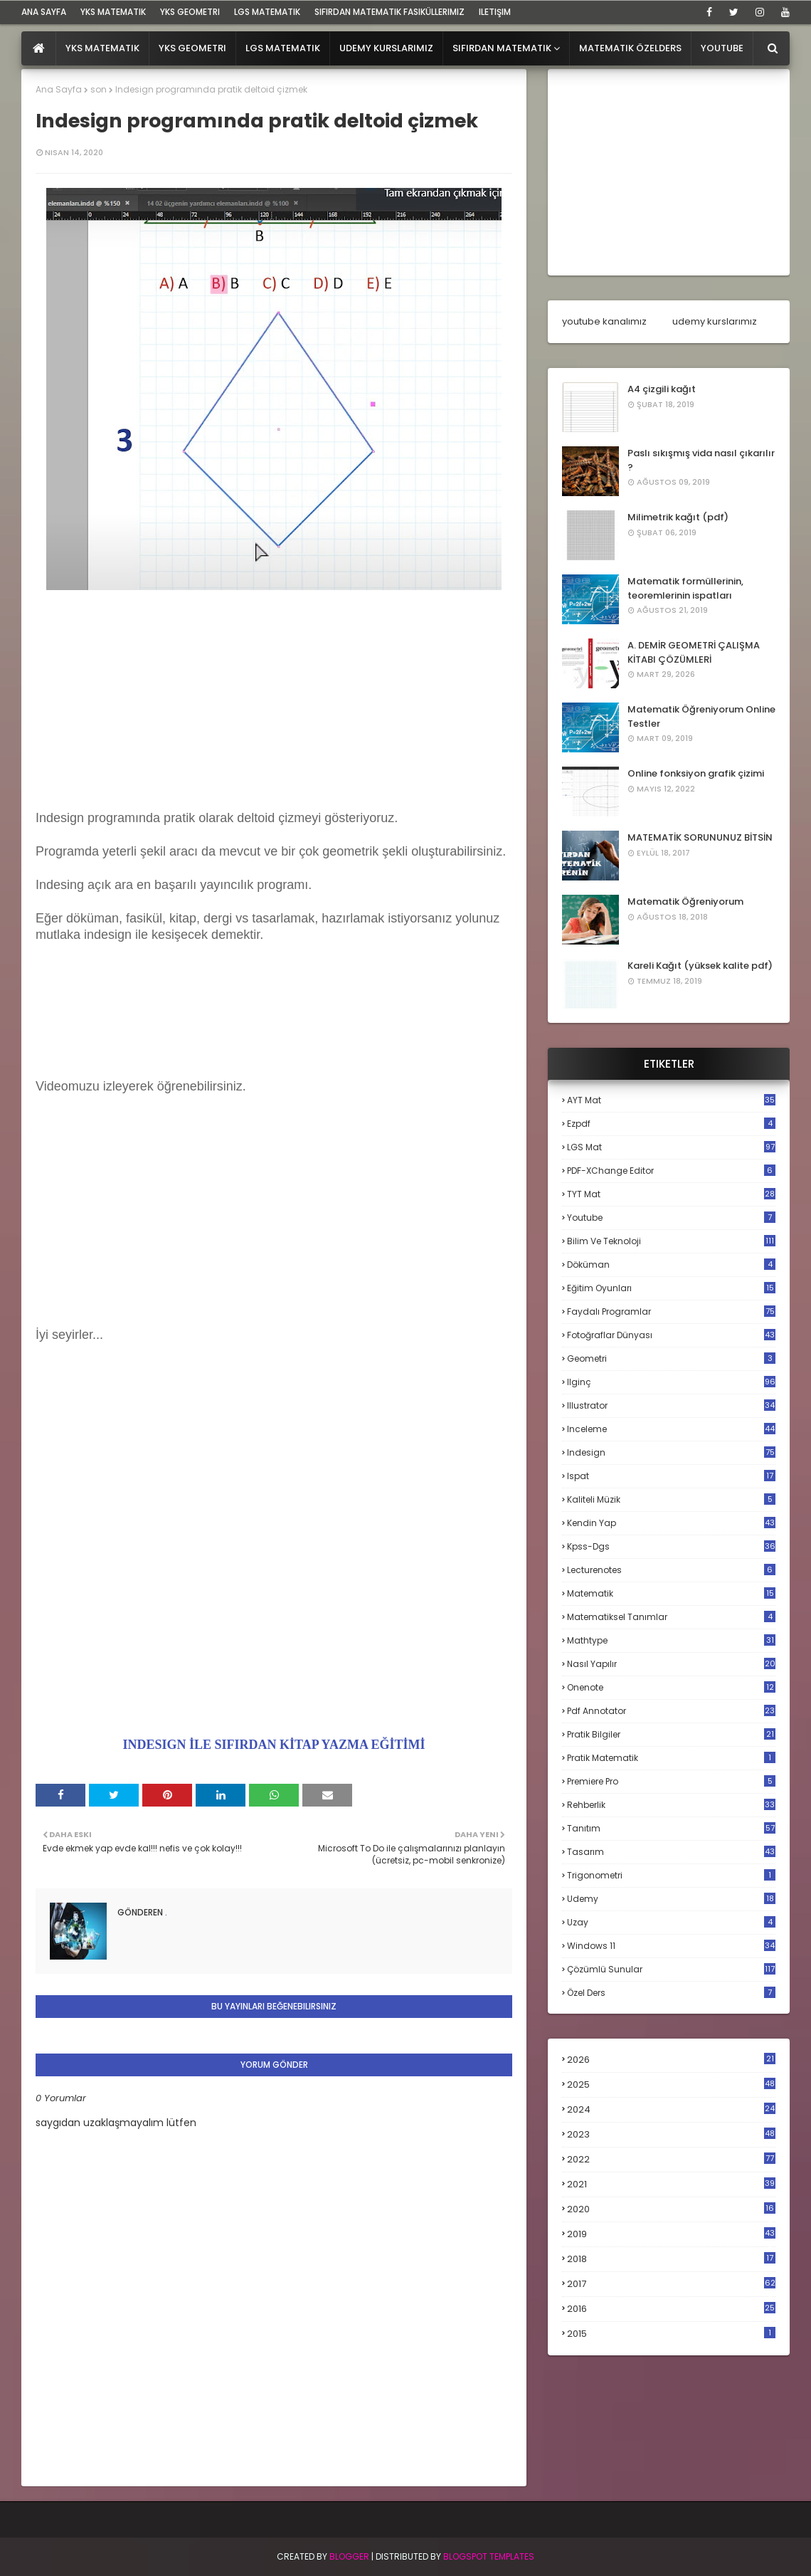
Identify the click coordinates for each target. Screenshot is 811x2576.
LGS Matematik (267, 12)
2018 (671, 2259)
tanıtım (671, 1828)
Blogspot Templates (488, 2556)
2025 (671, 2084)
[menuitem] (38, 48)
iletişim (495, 12)
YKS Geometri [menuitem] (192, 48)
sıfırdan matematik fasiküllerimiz (389, 12)
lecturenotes (671, 1570)
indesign (671, 1452)
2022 (671, 2159)
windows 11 (671, 1946)
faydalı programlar (671, 1311)
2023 (671, 2135)
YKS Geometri (190, 12)
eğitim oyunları (671, 1288)
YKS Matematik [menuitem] (102, 48)
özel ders (671, 1993)
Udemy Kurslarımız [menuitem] (386, 48)
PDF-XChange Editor (671, 1171)
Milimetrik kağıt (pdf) (677, 517)
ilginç (671, 1382)
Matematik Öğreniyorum (685, 901)
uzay (671, 1922)
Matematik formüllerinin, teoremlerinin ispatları (685, 588)
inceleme (671, 1429)
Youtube (671, 1217)
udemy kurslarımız (714, 321)
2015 (671, 2333)
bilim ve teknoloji (671, 1241)
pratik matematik (671, 1758)
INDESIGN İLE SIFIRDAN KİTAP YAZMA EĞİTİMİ (274, 1745)
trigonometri (671, 1875)
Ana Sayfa (59, 89)
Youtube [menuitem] (722, 48)
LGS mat (671, 1147)
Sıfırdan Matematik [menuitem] (501, 48)
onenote (671, 1687)
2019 (671, 2234)
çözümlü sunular (671, 1969)
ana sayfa (43, 12)
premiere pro (671, 1781)
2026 (671, 2059)
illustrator (671, 1405)
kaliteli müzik (671, 1499)
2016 (671, 2309)
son (98, 89)
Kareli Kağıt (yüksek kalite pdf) (700, 965)
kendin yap (671, 1523)
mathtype (671, 1640)
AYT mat (671, 1100)
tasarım (671, 1852)
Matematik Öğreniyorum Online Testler (701, 716)
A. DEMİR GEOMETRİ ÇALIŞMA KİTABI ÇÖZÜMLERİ (693, 652)
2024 (671, 2109)
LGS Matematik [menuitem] (282, 48)
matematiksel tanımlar (671, 1617)
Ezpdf (671, 1124)
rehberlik (671, 1805)
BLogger (349, 2556)
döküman (671, 1264)
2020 (671, 2209)
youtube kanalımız (604, 321)
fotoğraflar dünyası (671, 1335)
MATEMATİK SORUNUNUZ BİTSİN (700, 837)
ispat (671, 1476)
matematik (671, 1593)
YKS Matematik (113, 12)
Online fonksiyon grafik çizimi (695, 773)
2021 (671, 2184)
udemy (671, 1899)
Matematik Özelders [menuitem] (630, 48)
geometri (671, 1358)
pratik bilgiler (671, 1734)
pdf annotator (671, 1711)
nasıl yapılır (671, 1664)
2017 (671, 2284)
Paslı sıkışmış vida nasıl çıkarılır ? (701, 460)
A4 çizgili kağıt (661, 389)
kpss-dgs (671, 1546)
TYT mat (671, 1194)
